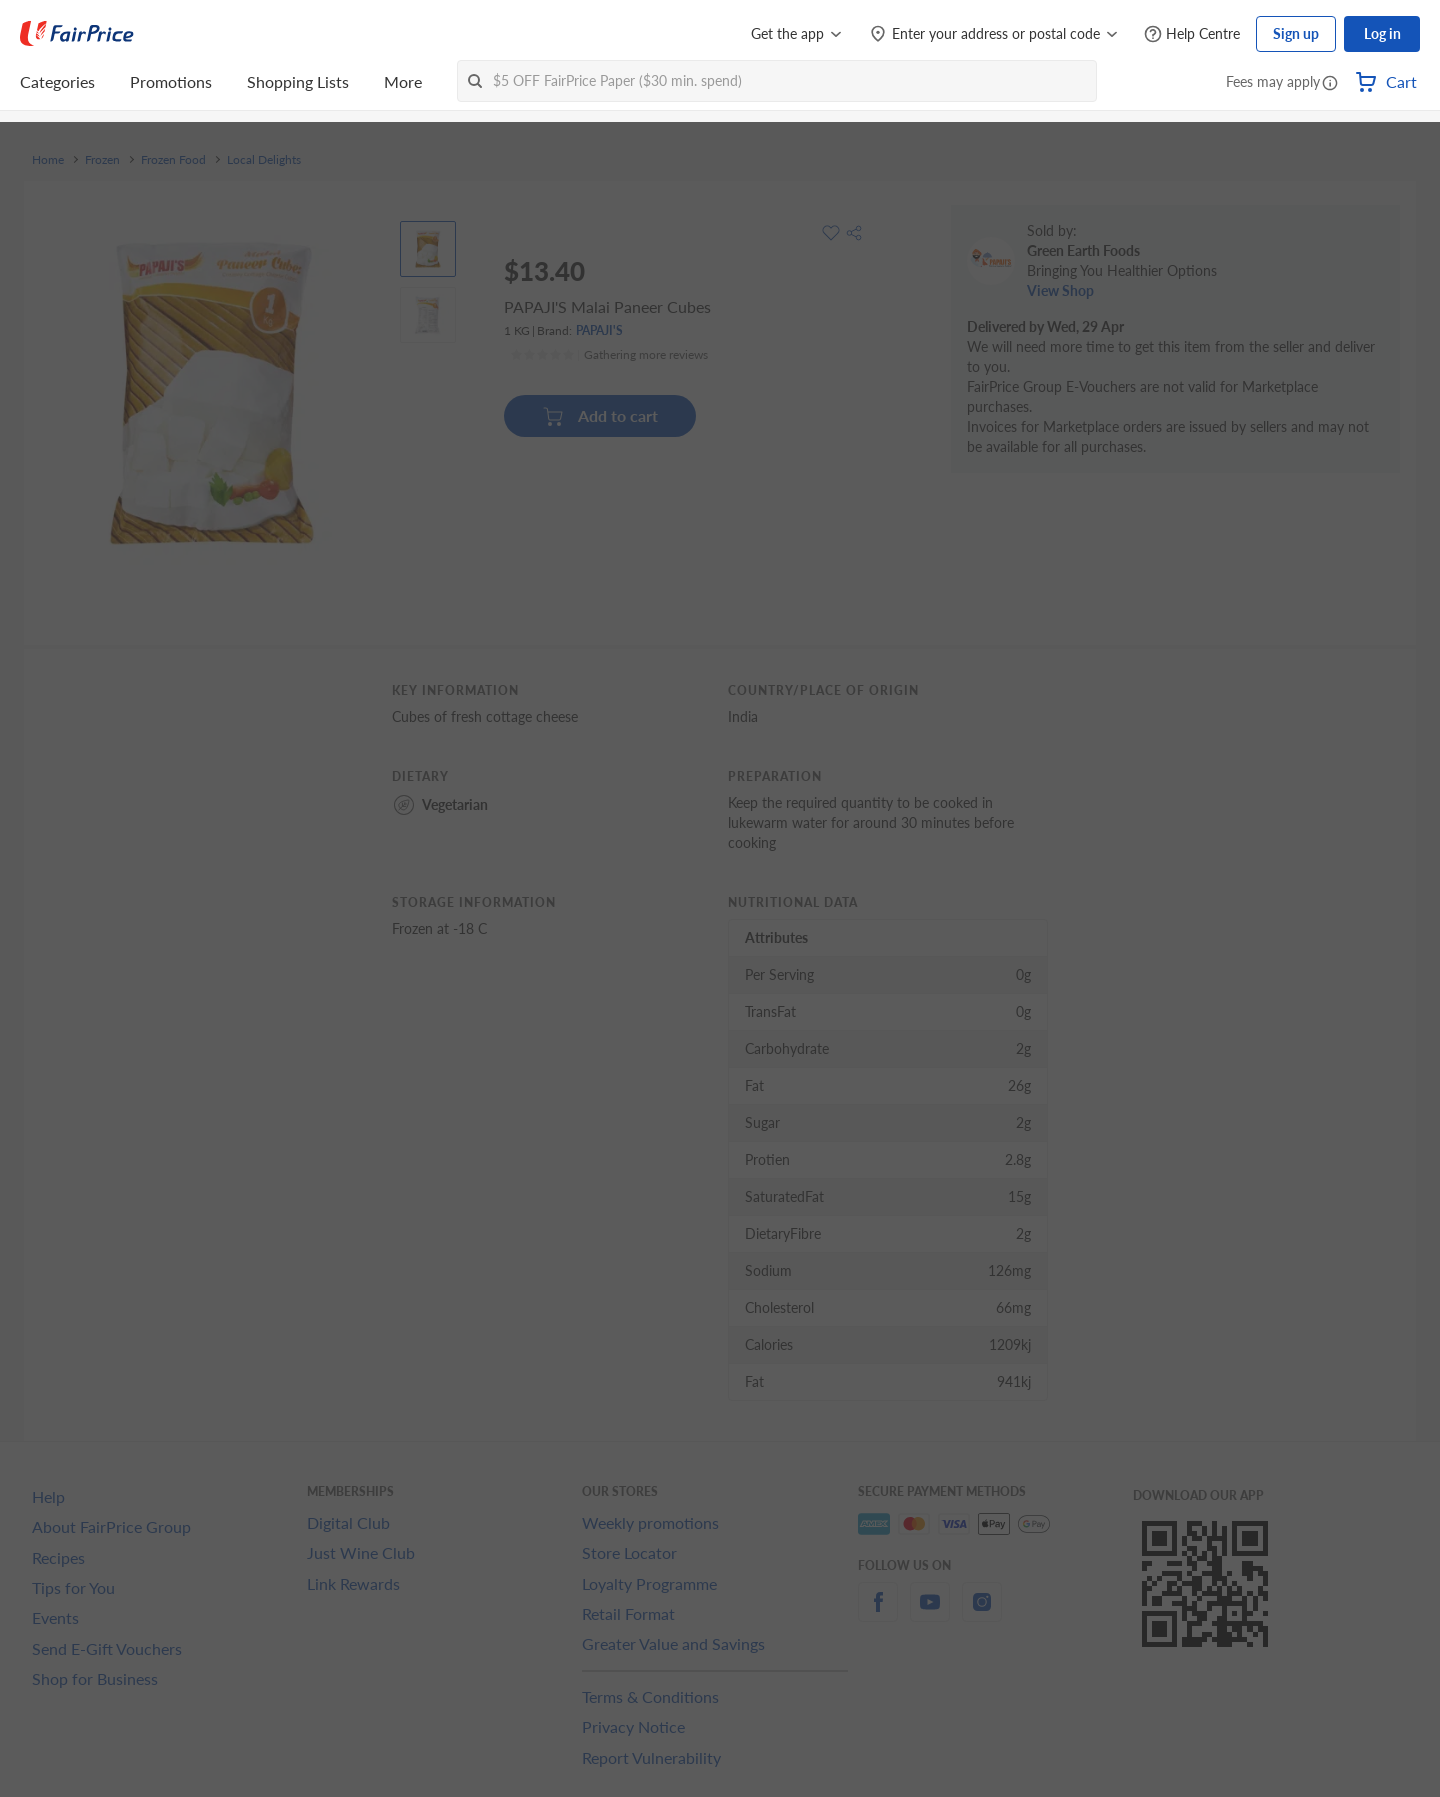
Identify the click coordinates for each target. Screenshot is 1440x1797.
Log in (1382, 33)
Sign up (1296, 33)
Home (48, 160)
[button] (1330, 84)
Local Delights (264, 160)
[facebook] (878, 1613)
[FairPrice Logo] (77, 34)
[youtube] (930, 1613)
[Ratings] (609, 355)
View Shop (1060, 290)
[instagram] (982, 1613)
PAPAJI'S (599, 330)
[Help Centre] (1192, 34)
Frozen (102, 160)
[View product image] (428, 249)
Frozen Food (173, 160)
